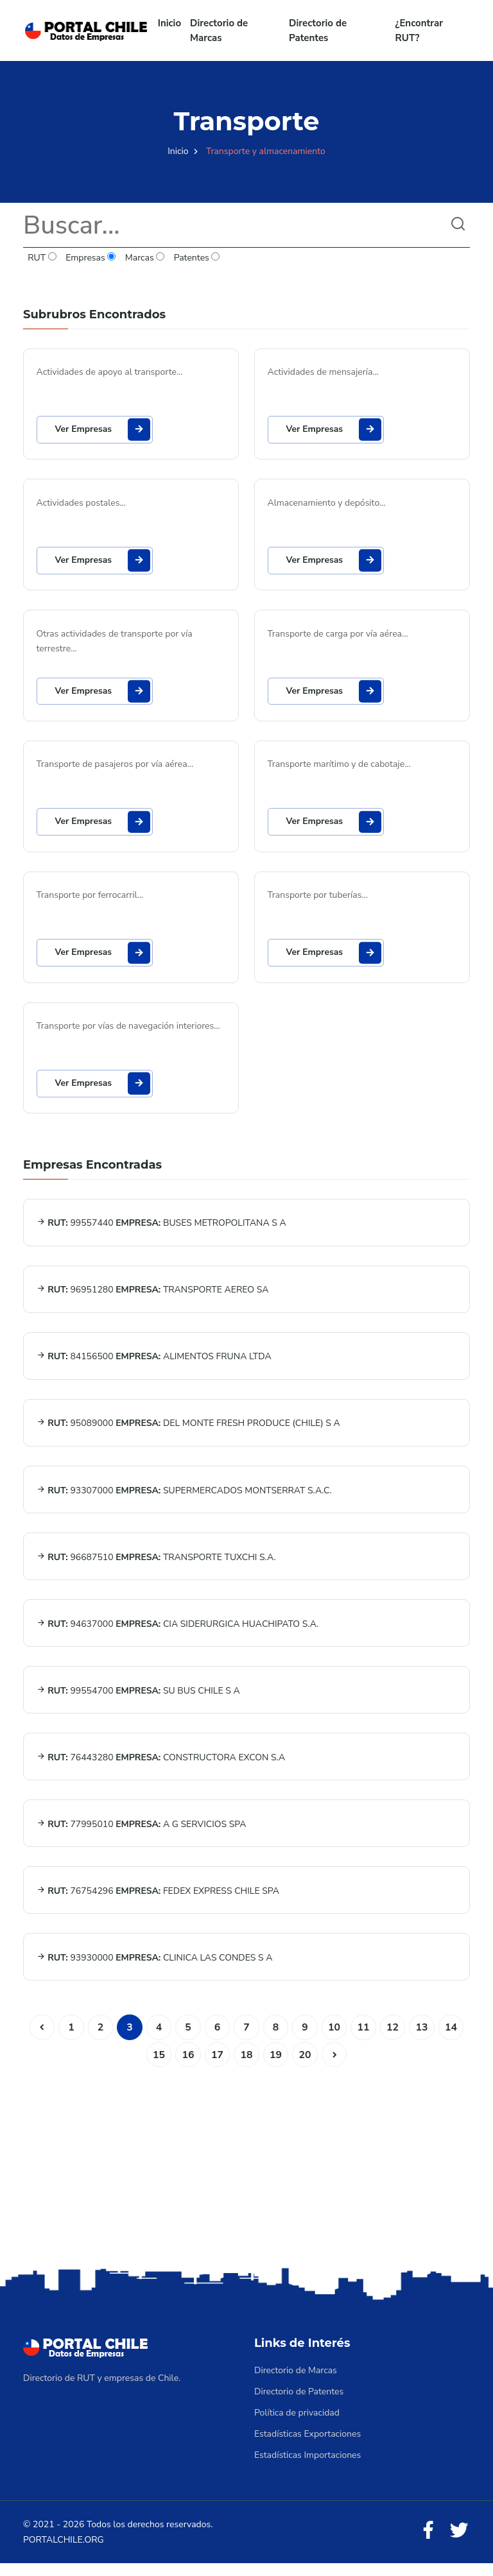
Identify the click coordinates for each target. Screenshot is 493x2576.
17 (217, 2067)
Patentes (196, 258)
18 (246, 2067)
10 (335, 2039)
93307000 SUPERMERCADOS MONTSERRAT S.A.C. (184, 1497)
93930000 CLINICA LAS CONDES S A (155, 1969)
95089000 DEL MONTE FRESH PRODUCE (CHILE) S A (188, 1430)
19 (276, 2067)
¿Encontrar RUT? (419, 30)
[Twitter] (459, 2544)
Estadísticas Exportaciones (307, 2447)
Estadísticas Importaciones (307, 2468)
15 (157, 2067)
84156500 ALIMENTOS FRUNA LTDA (154, 1363)
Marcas (145, 258)
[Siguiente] (335, 2067)
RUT (42, 258)
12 (394, 2039)
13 (423, 2039)
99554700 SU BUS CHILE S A (138, 1700)
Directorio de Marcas (219, 30)
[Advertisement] (246, 2176)
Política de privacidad (297, 2425)
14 (453, 2039)
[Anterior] (40, 2039)
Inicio (169, 23)
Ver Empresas (104, 430)
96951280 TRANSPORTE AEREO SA (153, 1295)
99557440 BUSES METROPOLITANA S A (161, 1228)
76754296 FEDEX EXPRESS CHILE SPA (158, 1902)
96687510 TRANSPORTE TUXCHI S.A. (156, 1565)
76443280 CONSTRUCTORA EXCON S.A (161, 1767)
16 (187, 2067)
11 (364, 2039)
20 (305, 2067)
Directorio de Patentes (318, 30)
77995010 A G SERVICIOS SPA (141, 1834)
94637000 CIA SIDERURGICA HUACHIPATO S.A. (178, 1632)
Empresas (91, 258)
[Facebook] (428, 2544)
